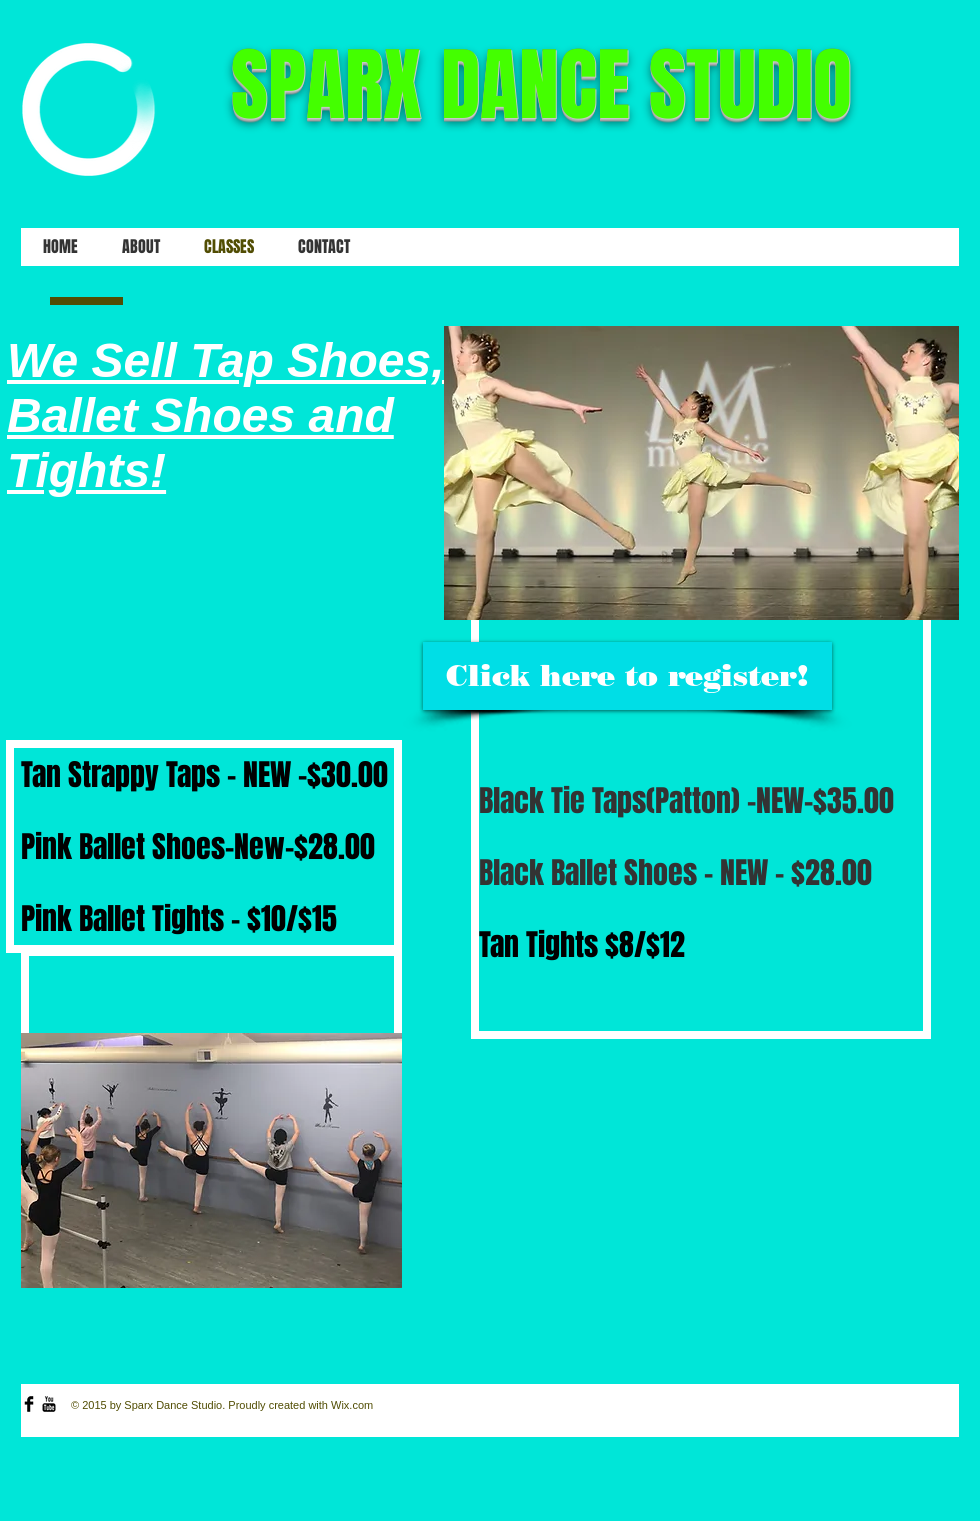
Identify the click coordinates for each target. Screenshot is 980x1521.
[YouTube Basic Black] (49, 1404)
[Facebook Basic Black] (29, 1404)
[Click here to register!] (627, 676)
